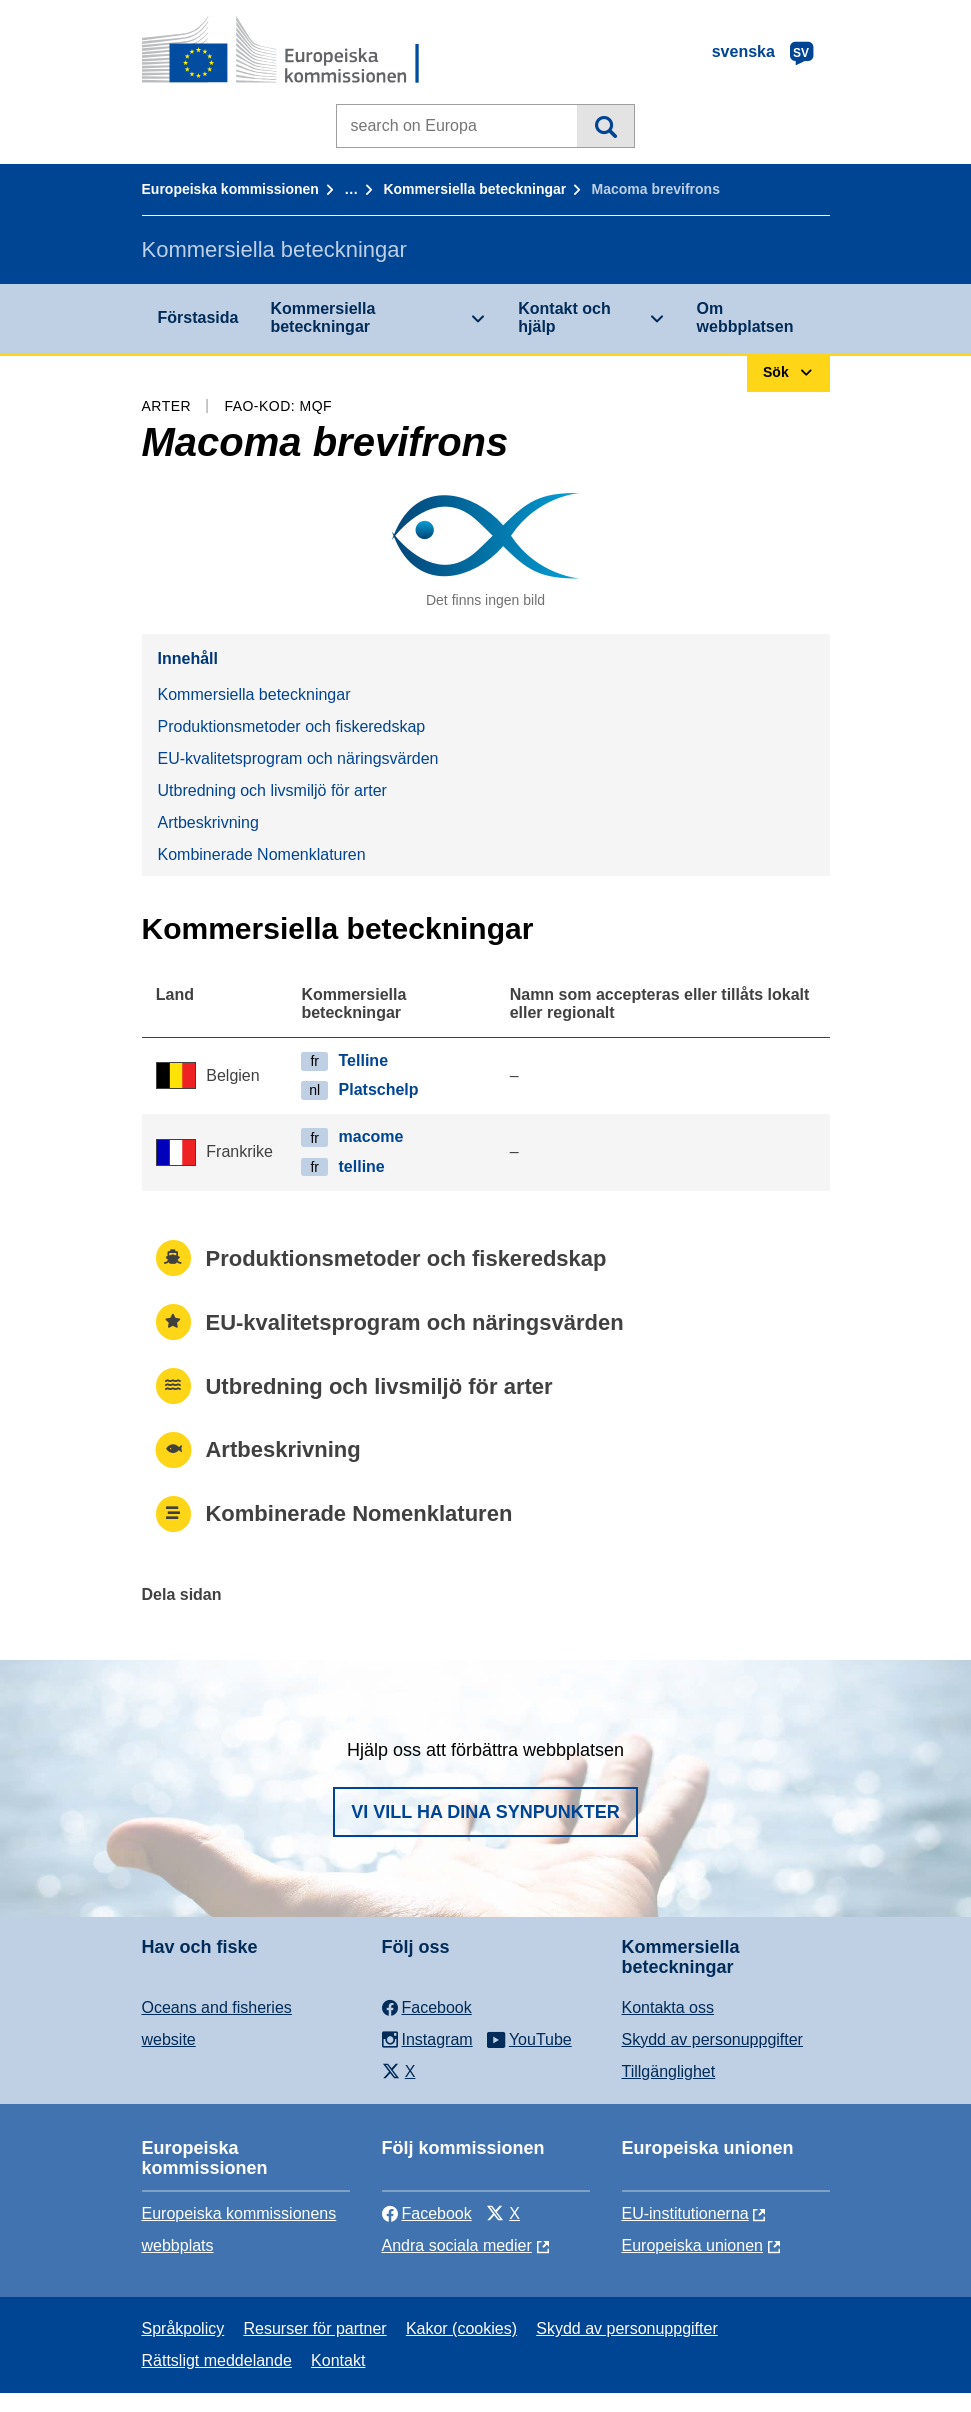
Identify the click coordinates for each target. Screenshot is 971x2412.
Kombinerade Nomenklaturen (262, 854)
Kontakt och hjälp (564, 317)
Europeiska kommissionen (230, 189)
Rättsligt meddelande (217, 2360)
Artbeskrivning (208, 822)
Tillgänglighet (669, 2071)
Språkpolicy (183, 2328)
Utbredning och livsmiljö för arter (272, 790)
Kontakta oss (668, 2007)
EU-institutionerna (685, 2213)
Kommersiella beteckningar (474, 189)
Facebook (427, 2213)
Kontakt (338, 2360)
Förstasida (198, 317)
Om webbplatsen (745, 317)
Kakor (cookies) (461, 2328)
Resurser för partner (314, 2328)
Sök (605, 126)
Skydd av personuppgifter (712, 2039)
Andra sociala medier (457, 2245)
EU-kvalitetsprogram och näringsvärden (298, 758)
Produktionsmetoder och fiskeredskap (292, 726)
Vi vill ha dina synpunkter (485, 1812)
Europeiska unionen (692, 2245)
